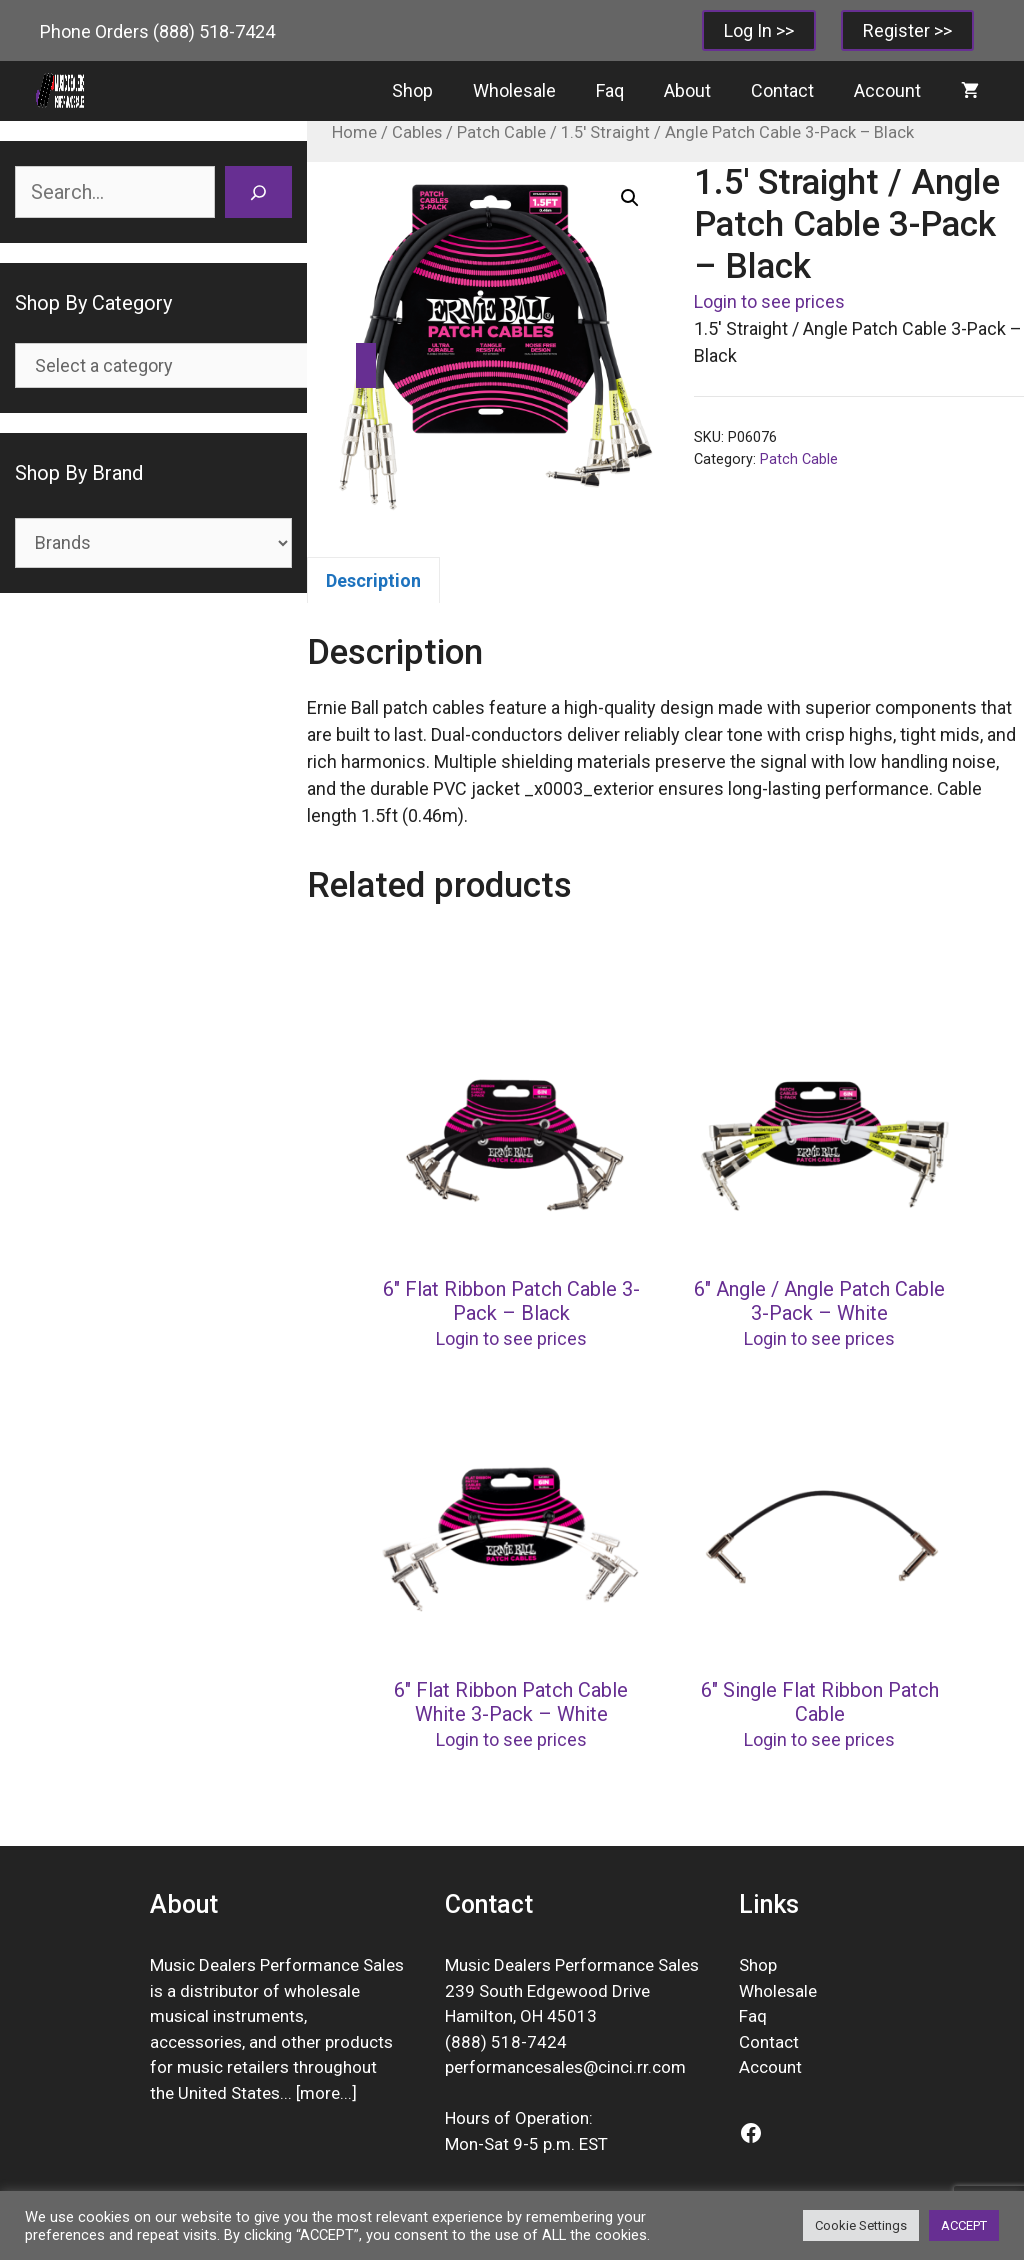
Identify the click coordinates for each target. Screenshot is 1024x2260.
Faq (610, 90)
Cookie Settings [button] (861, 2225)
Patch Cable (501, 132)
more (320, 2093)
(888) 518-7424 (214, 31)
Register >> (907, 30)
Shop (412, 90)
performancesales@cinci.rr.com (565, 2067)
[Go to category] (366, 365)
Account (887, 90)
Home (354, 132)
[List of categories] (181, 365)
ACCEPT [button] (964, 2225)
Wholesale (514, 90)
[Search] (258, 192)
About (687, 90)
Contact (782, 90)
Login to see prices (769, 301)
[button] (630, 198)
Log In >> (759, 30)
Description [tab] (373, 580)
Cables (417, 132)
